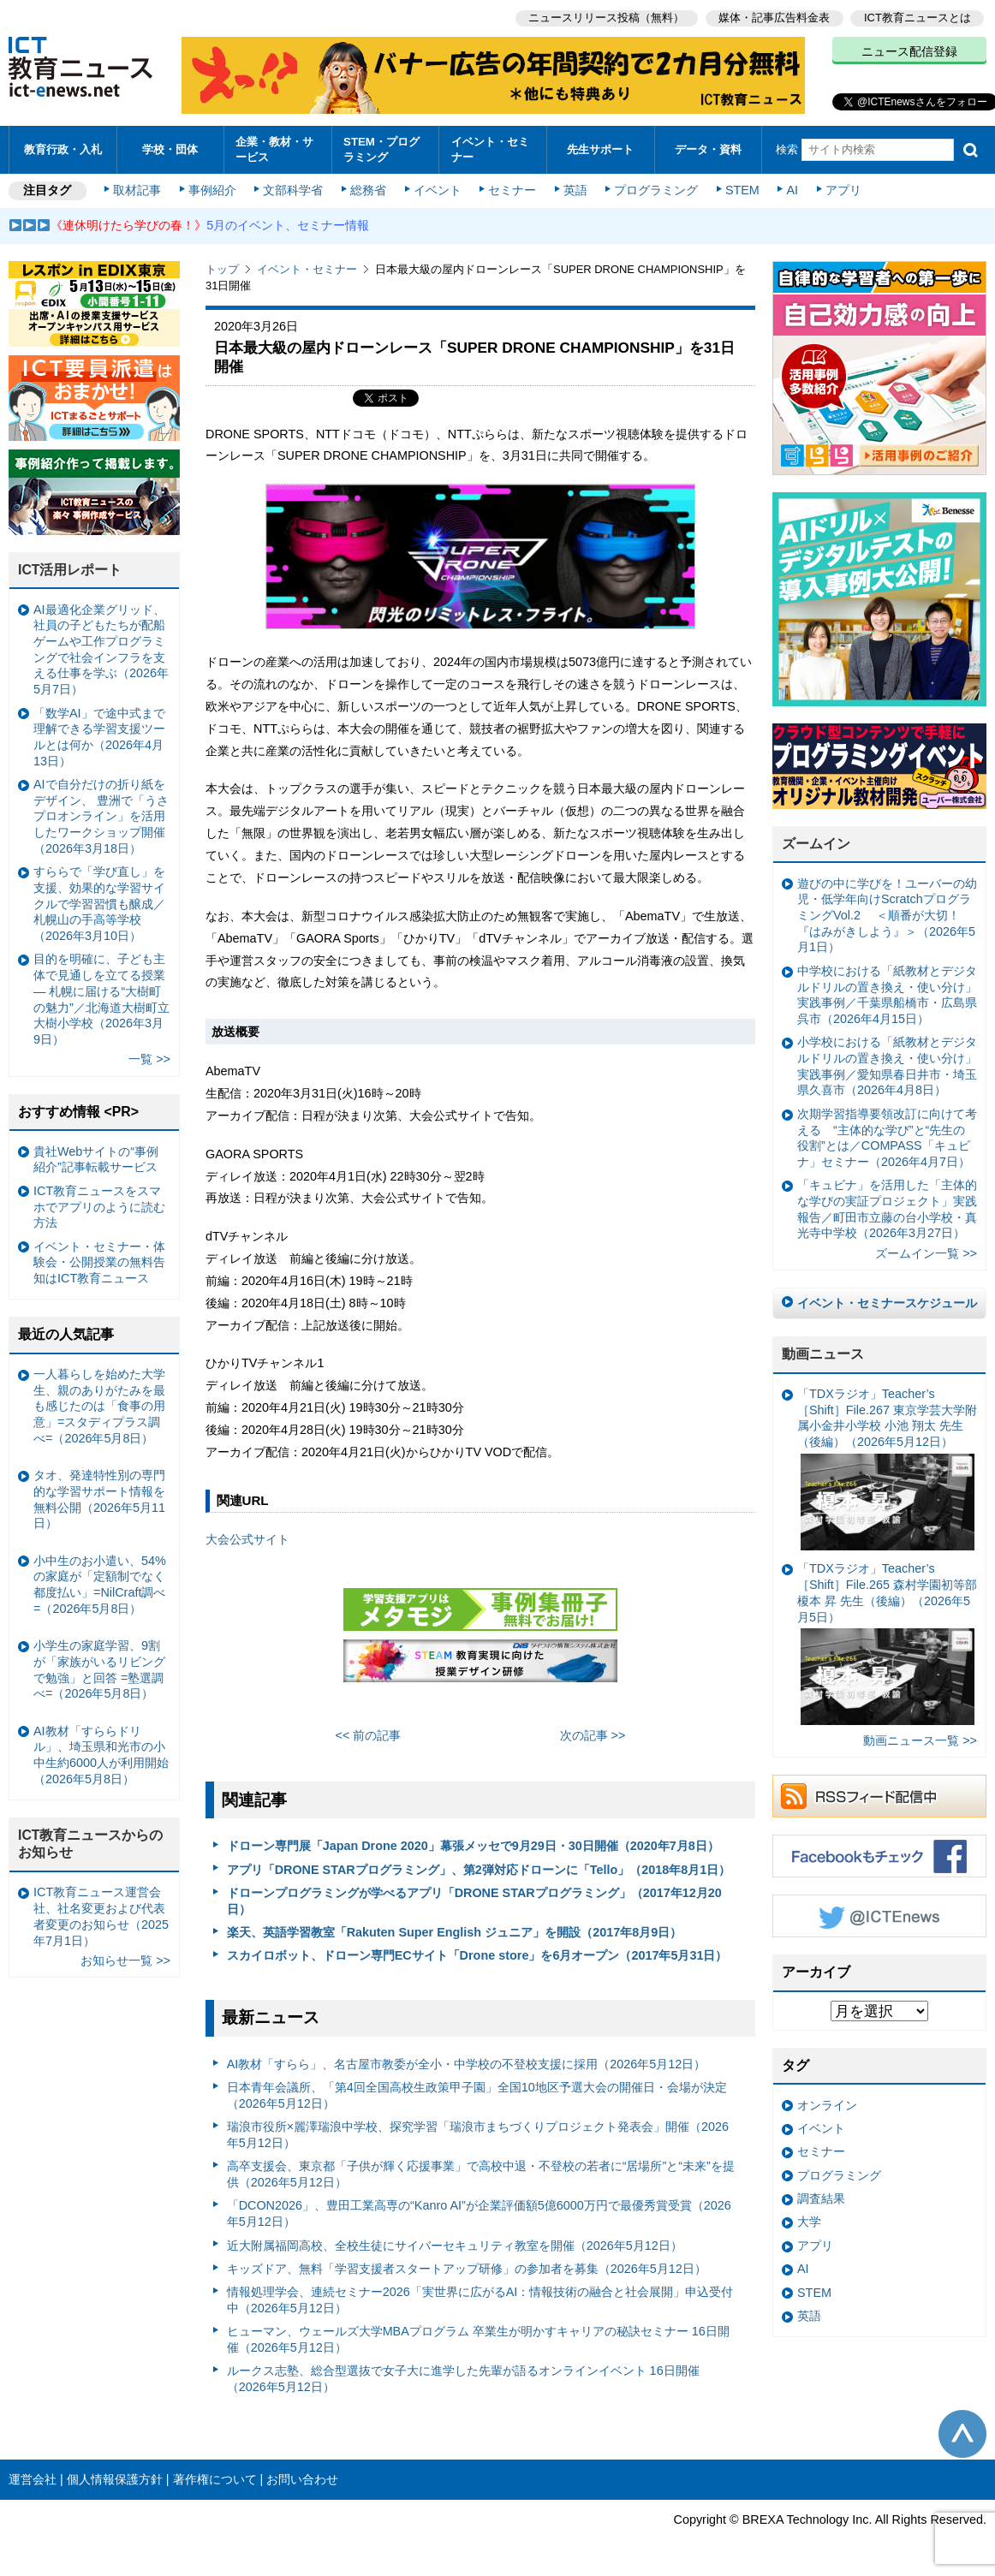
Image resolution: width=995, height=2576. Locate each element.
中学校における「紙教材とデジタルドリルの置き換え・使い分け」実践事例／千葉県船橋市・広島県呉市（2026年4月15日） (887, 995)
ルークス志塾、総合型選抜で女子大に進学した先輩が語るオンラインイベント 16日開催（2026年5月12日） (463, 2379)
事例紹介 (212, 190)
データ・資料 (708, 149)
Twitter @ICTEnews (879, 1916)
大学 (809, 2221)
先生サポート (600, 149)
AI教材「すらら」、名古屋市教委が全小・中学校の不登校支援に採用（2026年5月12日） (466, 2064)
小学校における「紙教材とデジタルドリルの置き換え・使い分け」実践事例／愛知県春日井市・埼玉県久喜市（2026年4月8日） (887, 1066)
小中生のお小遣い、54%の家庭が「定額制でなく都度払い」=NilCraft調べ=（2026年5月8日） (99, 1584)
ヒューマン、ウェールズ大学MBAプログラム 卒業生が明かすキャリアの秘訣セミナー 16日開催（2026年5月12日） (478, 2339)
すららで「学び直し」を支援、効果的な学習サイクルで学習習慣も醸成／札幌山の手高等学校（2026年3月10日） (99, 904)
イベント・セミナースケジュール (887, 1303)
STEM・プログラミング (381, 149)
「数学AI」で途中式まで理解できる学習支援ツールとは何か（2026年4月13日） (99, 737)
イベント (438, 190)
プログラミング (656, 190)
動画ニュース (823, 1354)
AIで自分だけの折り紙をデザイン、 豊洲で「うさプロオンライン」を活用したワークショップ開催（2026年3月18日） (101, 816)
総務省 (368, 190)
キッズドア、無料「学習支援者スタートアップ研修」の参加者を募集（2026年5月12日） (466, 2269)
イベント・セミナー (490, 149)
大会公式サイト (247, 1539)
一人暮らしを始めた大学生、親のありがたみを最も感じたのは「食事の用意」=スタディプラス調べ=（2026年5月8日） (99, 1406)
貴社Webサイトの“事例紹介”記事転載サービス (95, 1160)
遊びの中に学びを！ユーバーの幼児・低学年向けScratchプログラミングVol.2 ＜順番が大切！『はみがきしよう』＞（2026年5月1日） (887, 916)
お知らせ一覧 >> (125, 1960)
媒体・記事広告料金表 (774, 17)
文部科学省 (293, 190)
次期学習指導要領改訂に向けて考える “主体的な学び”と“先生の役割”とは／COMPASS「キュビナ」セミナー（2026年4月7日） (887, 1138)
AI (792, 190)
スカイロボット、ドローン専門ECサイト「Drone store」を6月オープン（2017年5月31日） (477, 1955)
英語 (575, 190)
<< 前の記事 (369, 1735)
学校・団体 (170, 149)
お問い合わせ (302, 2479)
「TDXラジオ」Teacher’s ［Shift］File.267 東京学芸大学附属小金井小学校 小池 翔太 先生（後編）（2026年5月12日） (887, 1468)
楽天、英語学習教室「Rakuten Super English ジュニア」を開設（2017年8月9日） (454, 1932)
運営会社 (33, 2479)
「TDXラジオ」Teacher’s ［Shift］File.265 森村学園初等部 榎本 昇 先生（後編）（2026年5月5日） (887, 1643)
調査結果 (821, 2198)
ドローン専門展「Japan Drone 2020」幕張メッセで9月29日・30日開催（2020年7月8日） (473, 1846)
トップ (222, 269)
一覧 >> (149, 1059)
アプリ (843, 190)
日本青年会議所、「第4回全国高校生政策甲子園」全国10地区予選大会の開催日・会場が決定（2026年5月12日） (477, 2095)
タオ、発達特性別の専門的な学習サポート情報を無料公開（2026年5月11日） (99, 1499)
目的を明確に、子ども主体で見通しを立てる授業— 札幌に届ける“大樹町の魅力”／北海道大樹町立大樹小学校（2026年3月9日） (101, 999)
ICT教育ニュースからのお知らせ (91, 1844)
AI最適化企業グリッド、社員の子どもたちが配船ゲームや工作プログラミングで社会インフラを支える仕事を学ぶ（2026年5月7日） (101, 650)
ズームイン (816, 843)
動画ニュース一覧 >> (920, 1740)
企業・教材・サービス (274, 149)
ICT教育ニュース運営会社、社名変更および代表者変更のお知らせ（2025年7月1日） (101, 1916)
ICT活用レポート (70, 569)
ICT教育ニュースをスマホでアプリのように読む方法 (99, 1206)
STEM (742, 190)
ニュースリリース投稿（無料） (606, 17)
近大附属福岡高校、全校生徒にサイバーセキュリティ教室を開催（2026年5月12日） (454, 2245)
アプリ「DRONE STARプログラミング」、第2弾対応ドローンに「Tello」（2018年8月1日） (479, 1870)
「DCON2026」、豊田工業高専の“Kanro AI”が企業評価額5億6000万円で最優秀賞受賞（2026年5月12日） (479, 2213)
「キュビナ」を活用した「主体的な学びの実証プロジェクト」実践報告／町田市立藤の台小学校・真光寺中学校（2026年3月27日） (887, 1209)
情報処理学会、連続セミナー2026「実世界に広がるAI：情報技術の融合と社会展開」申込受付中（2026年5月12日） (480, 2300)
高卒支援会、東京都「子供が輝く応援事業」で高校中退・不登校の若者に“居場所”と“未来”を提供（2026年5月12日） (481, 2174)
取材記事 (137, 190)
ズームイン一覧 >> (926, 1253)
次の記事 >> (593, 1735)
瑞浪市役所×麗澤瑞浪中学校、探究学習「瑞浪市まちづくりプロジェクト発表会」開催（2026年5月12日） (478, 2135)
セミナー (512, 190)
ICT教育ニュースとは (917, 17)
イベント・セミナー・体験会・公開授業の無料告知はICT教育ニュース (99, 1262)
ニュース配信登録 (909, 51)
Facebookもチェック (879, 1856)
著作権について (215, 2479)
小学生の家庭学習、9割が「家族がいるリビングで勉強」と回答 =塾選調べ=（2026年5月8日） (99, 1669)
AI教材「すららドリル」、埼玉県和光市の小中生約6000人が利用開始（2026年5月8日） (101, 1755)
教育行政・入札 (63, 149)
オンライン (827, 2105)
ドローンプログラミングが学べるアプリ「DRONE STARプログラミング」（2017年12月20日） (474, 1901)
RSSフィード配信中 (879, 1796)
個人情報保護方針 (115, 2479)
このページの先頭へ (962, 2434)
